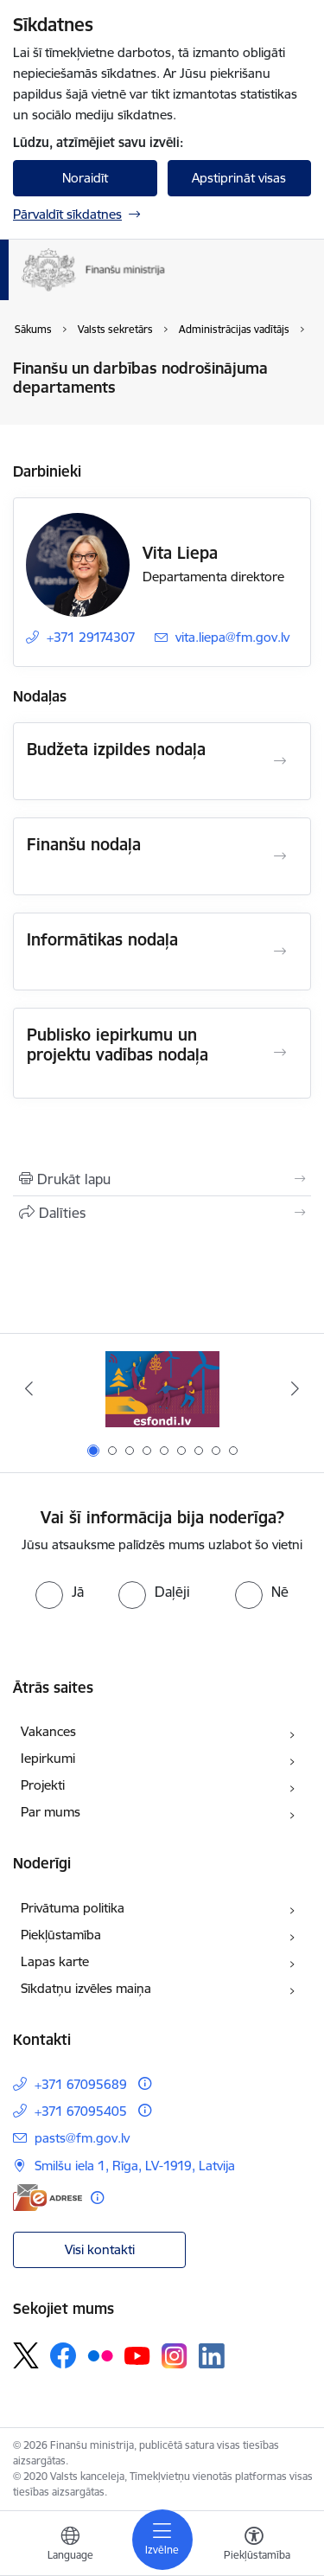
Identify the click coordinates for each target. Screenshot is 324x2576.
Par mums (50, 1812)
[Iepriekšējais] (28, 1388)
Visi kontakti (100, 2249)
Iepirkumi (48, 1758)
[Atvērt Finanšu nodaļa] (280, 856)
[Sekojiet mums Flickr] (100, 2354)
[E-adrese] (47, 2197)
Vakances (48, 1731)
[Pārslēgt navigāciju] (162, 2539)
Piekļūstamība (61, 1934)
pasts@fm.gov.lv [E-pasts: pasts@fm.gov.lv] (82, 2138)
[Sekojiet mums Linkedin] (212, 2356)
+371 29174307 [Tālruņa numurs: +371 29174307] (91, 637)
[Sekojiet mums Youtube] (137, 2354)
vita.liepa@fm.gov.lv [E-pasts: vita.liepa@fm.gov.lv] (232, 637)
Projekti (43, 1785)
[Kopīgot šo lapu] (162, 1212)
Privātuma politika (72, 1908)
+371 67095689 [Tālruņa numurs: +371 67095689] (81, 2084)
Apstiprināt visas (239, 178)
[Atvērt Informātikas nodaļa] (280, 951)
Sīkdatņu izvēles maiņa (86, 1988)
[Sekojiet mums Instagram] (174, 2355)
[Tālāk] (295, 1388)
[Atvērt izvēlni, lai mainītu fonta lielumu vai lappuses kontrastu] (254, 2546)
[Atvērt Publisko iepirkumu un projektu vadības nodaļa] (280, 1052)
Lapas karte (55, 1961)
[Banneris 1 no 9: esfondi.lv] (162, 1389)
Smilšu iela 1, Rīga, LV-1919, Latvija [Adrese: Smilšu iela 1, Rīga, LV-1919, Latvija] (135, 2165)
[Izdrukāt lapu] (162, 1179)
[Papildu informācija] (144, 2083)
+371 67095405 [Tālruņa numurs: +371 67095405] (81, 2111)
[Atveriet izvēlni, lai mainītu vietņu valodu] (70, 2546)
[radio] (59, 1591)
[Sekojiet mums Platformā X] (26, 2355)
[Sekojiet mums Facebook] (63, 2355)
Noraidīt (85, 178)
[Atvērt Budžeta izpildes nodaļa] (280, 761)
